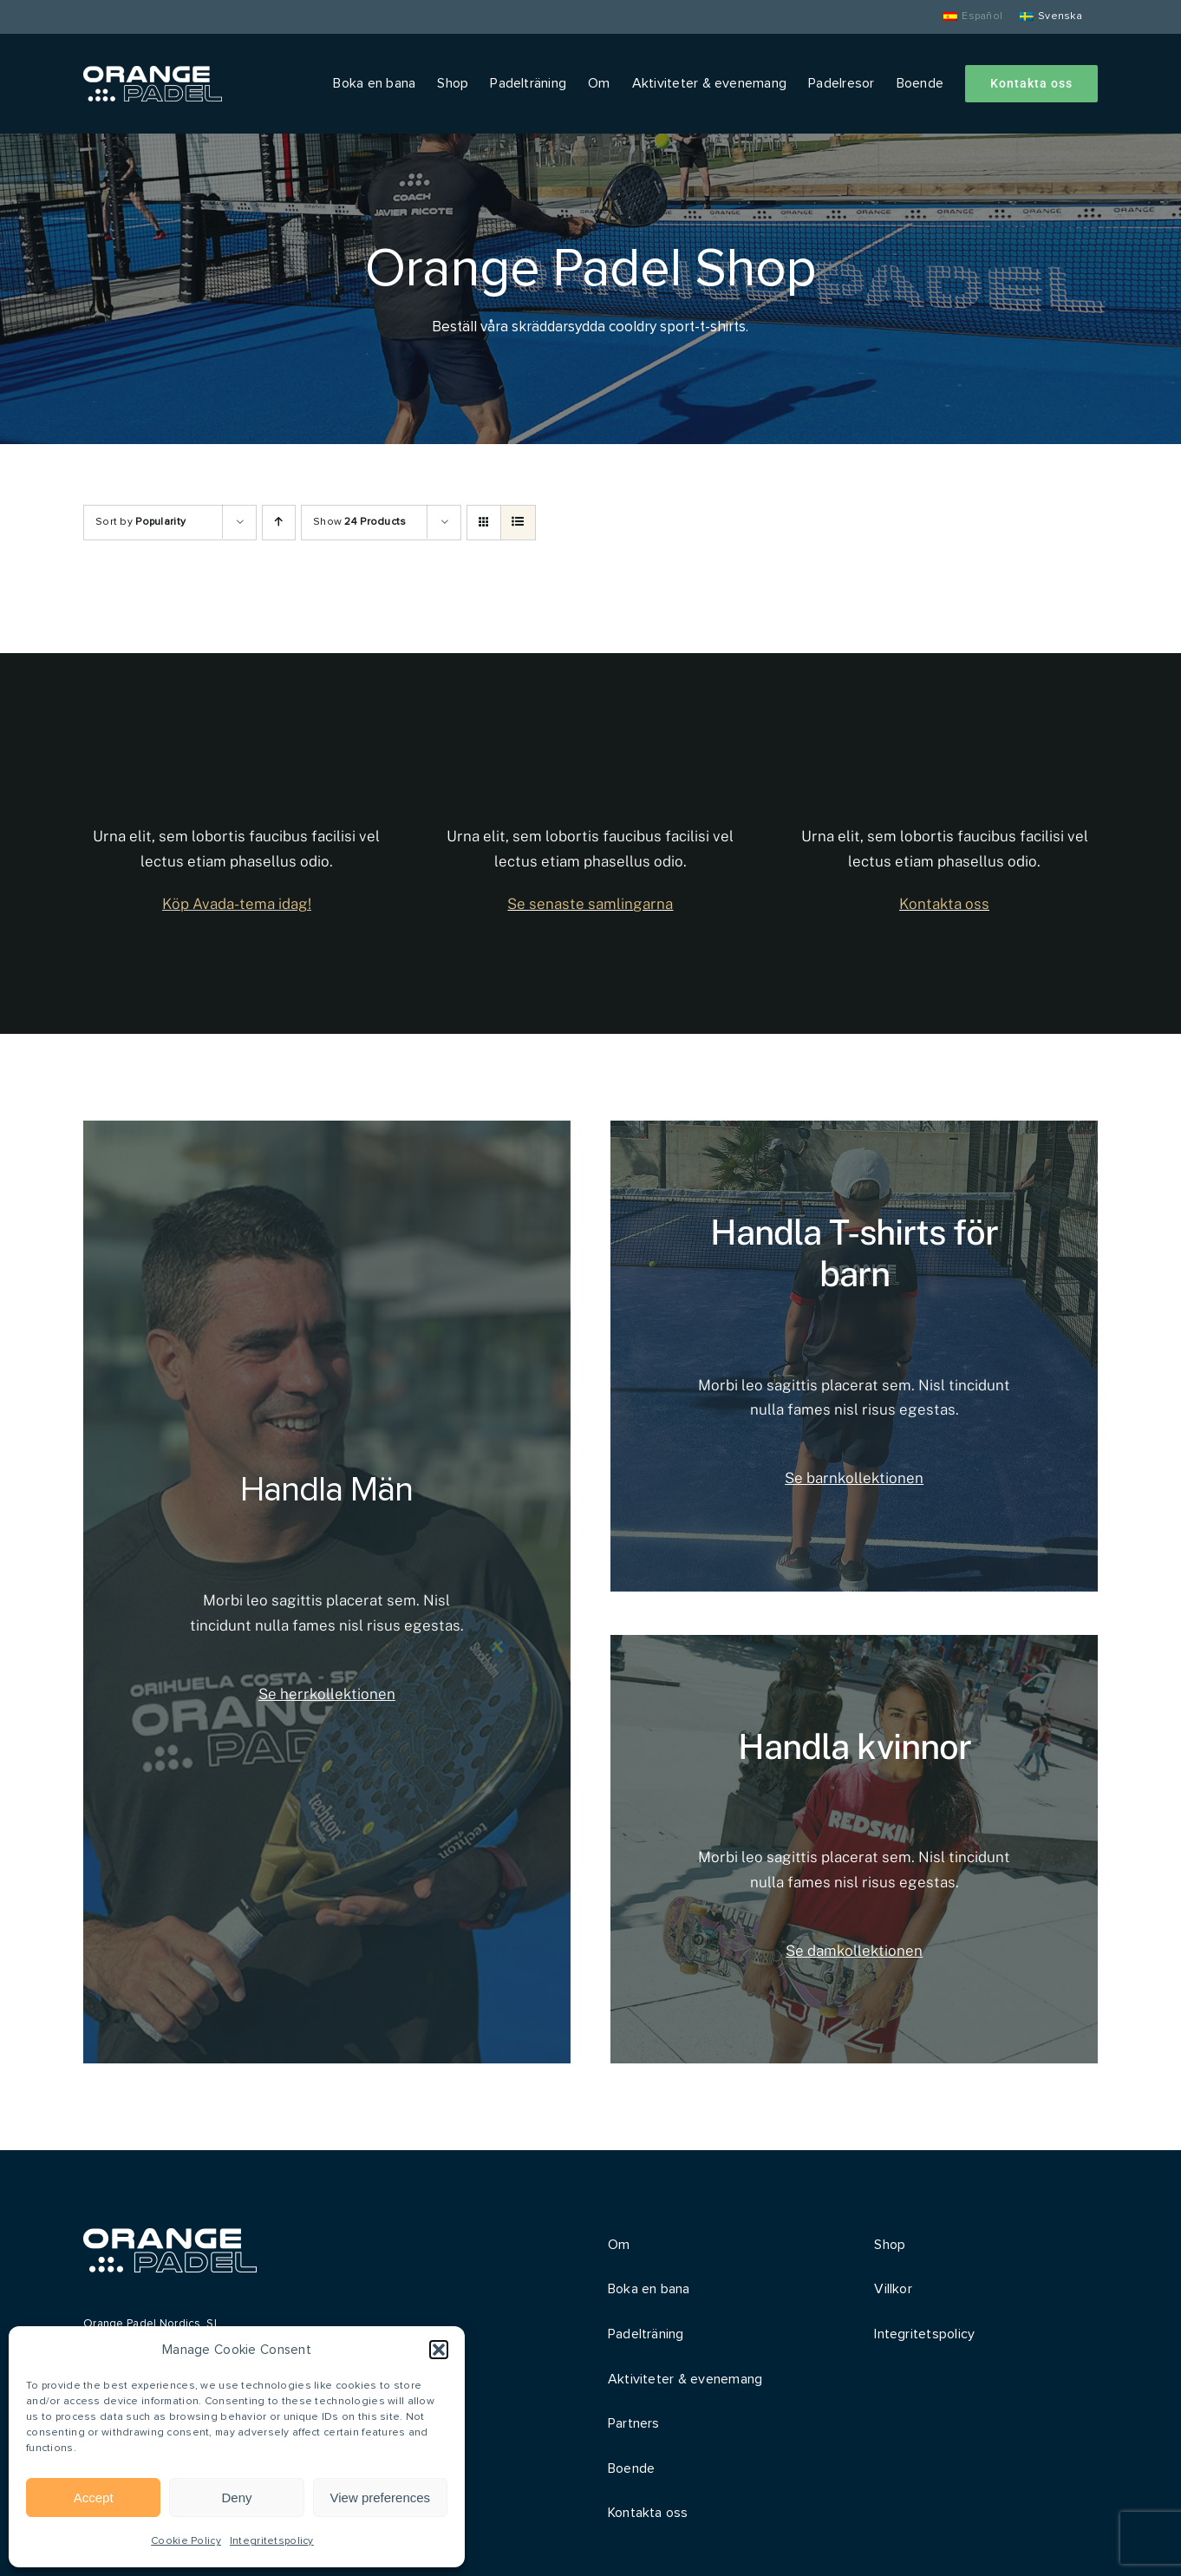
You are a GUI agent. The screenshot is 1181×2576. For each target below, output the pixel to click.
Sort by (140, 522)
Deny (236, 2497)
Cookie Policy (186, 2541)
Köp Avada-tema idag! (236, 903)
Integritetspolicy (272, 2541)
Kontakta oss (944, 903)
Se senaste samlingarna (590, 903)
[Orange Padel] (152, 74)
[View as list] (518, 522)
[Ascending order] (279, 522)
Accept (94, 2497)
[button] (438, 2349)
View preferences (380, 2497)
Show (360, 522)
